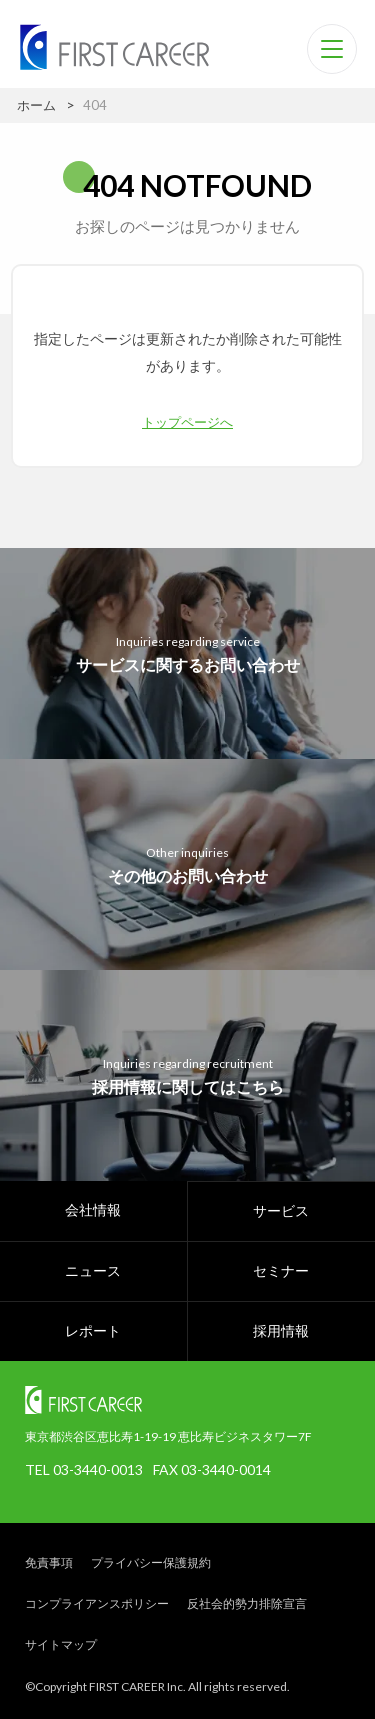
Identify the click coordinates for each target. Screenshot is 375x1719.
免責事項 (49, 1562)
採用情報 (281, 1330)
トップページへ (188, 421)
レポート (93, 1330)
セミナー (281, 1270)
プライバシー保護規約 (151, 1562)
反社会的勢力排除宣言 (247, 1603)
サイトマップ (61, 1644)
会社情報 (93, 1209)
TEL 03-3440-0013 (84, 1469)
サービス (281, 1210)
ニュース (93, 1270)
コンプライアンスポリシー (97, 1603)
